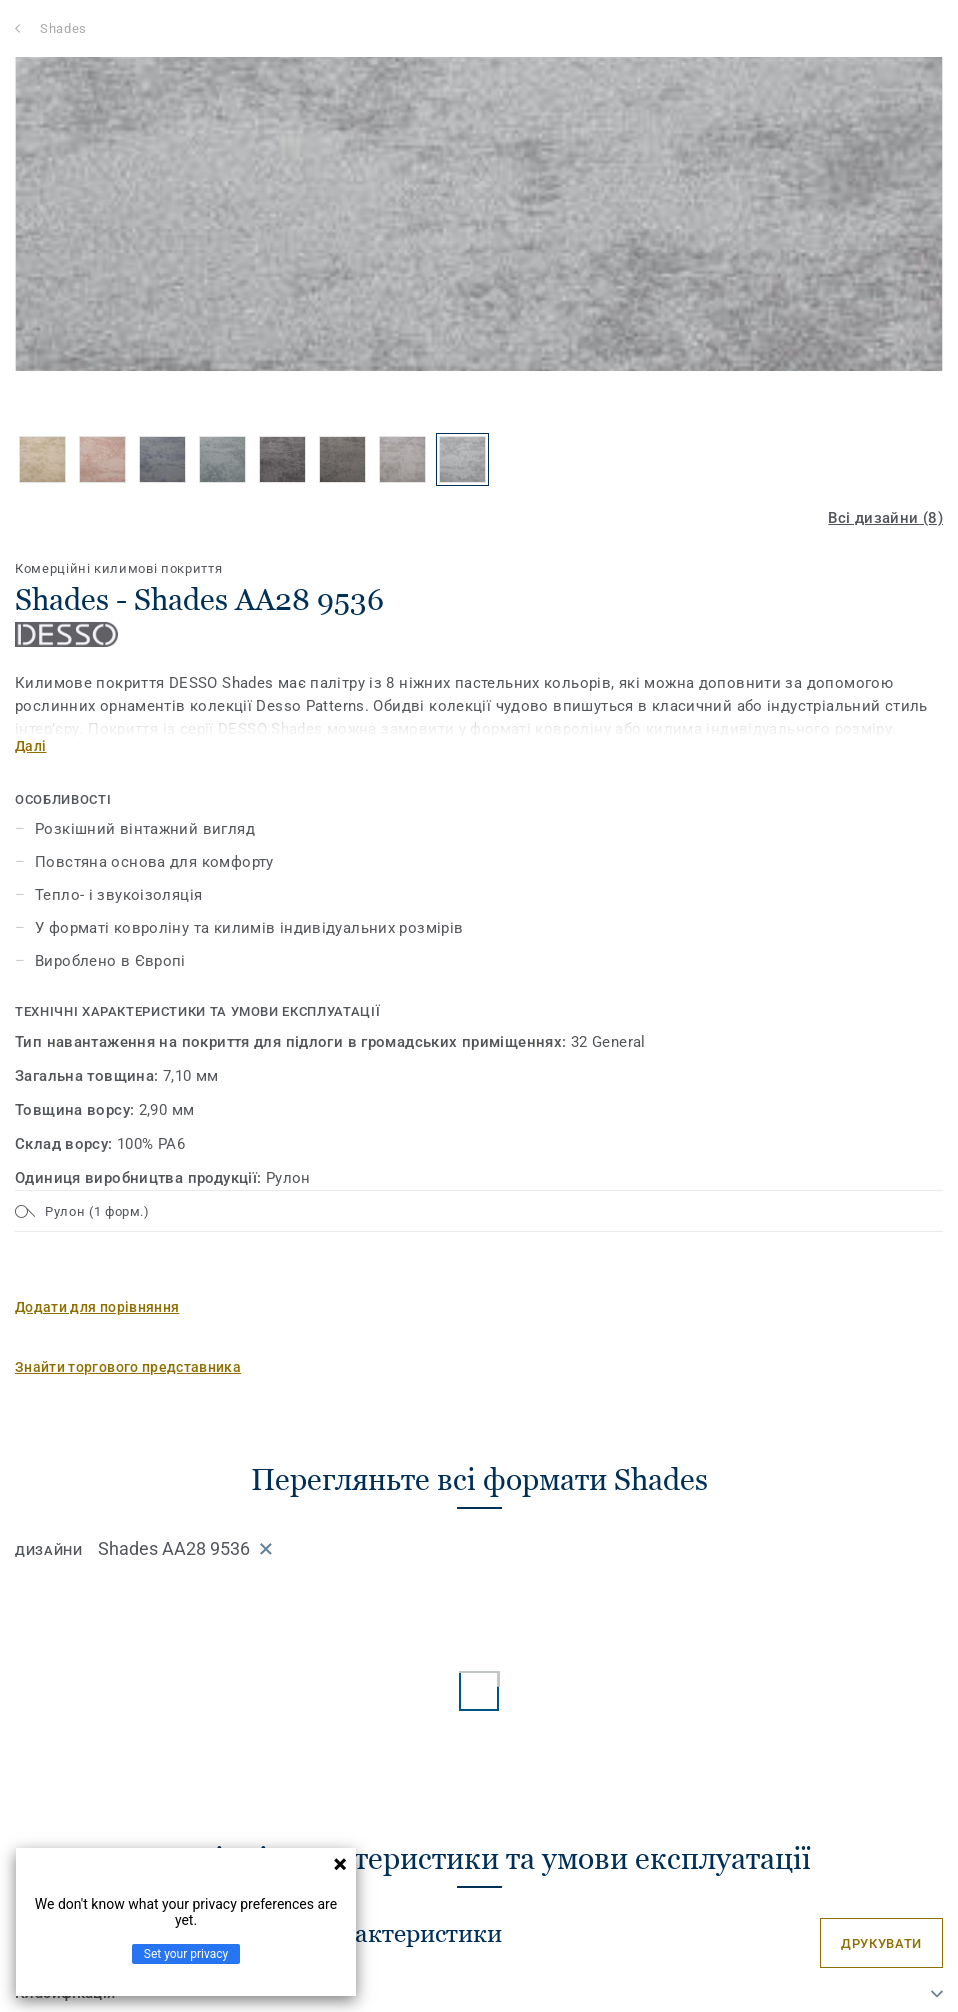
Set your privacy (186, 1954)
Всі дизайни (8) (885, 518)
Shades (63, 28)
